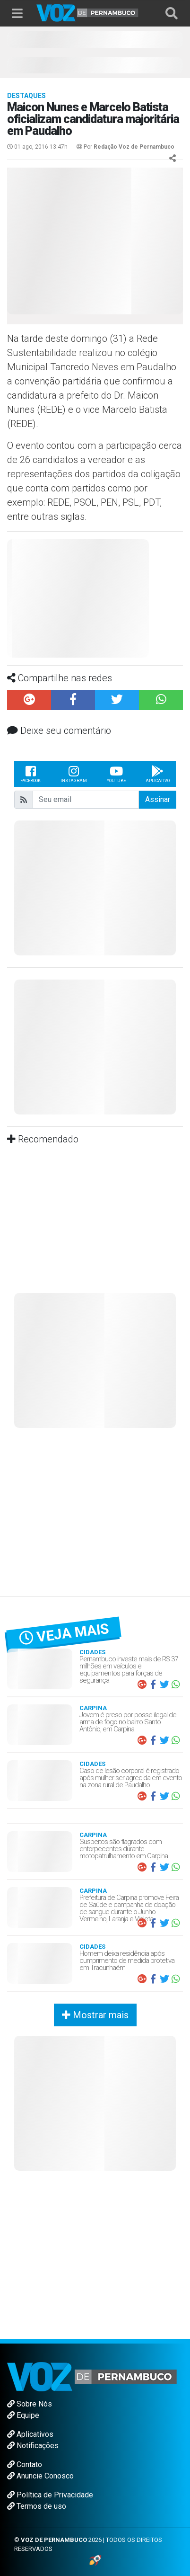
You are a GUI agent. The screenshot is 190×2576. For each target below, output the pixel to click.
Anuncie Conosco (40, 2475)
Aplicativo (158, 773)
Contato (24, 2464)
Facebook (30, 773)
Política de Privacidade (50, 2494)
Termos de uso (36, 2506)
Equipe (23, 2415)
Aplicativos (30, 2434)
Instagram (73, 773)
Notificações (33, 2445)
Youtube (116, 773)
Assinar (157, 799)
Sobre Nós (29, 2403)
